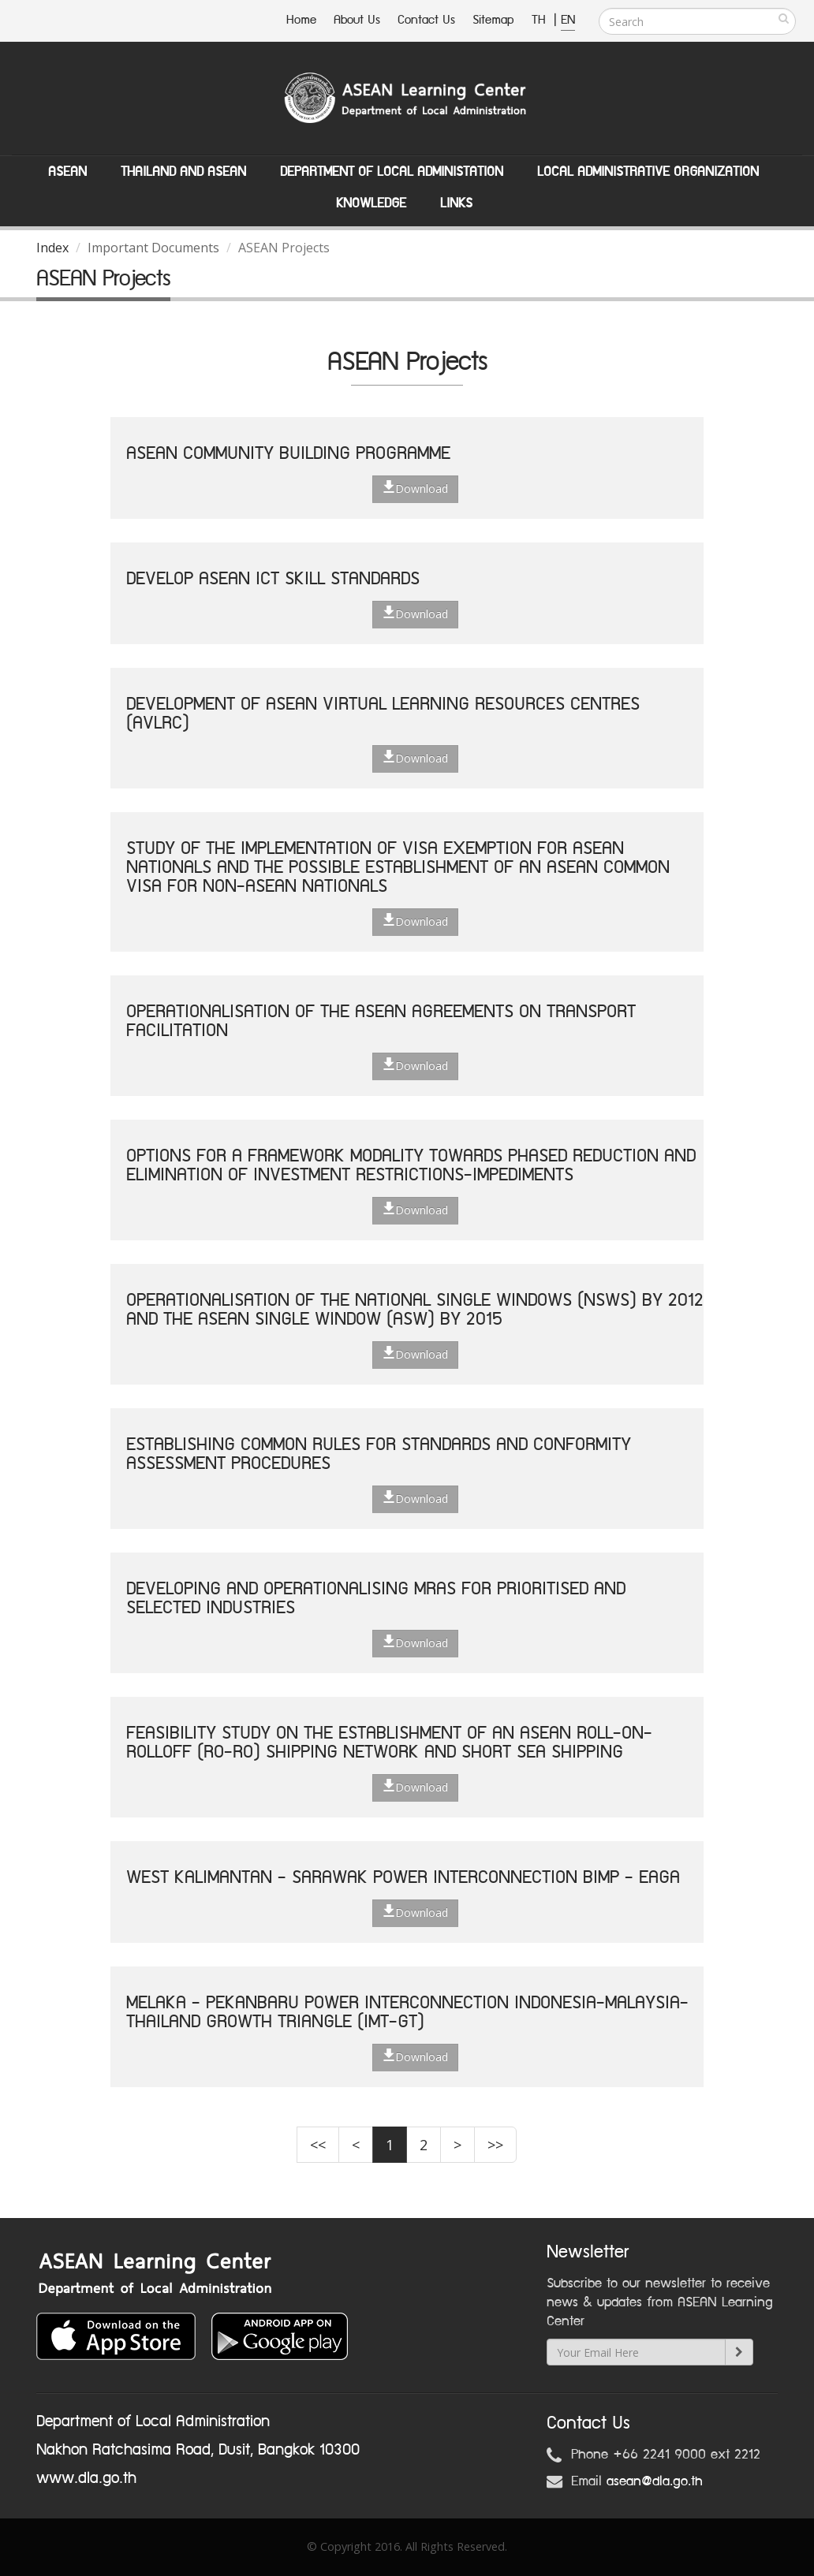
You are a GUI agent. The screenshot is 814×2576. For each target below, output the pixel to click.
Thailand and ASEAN (183, 172)
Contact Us (426, 20)
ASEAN (67, 172)
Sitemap (493, 20)
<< (318, 2144)
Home (301, 20)
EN (568, 20)
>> (495, 2144)
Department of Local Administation (391, 172)
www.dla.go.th (86, 2478)
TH (541, 20)
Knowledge (371, 203)
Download (415, 488)
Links (456, 203)
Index (52, 247)
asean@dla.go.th (655, 2481)
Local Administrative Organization (648, 172)
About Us (357, 20)
